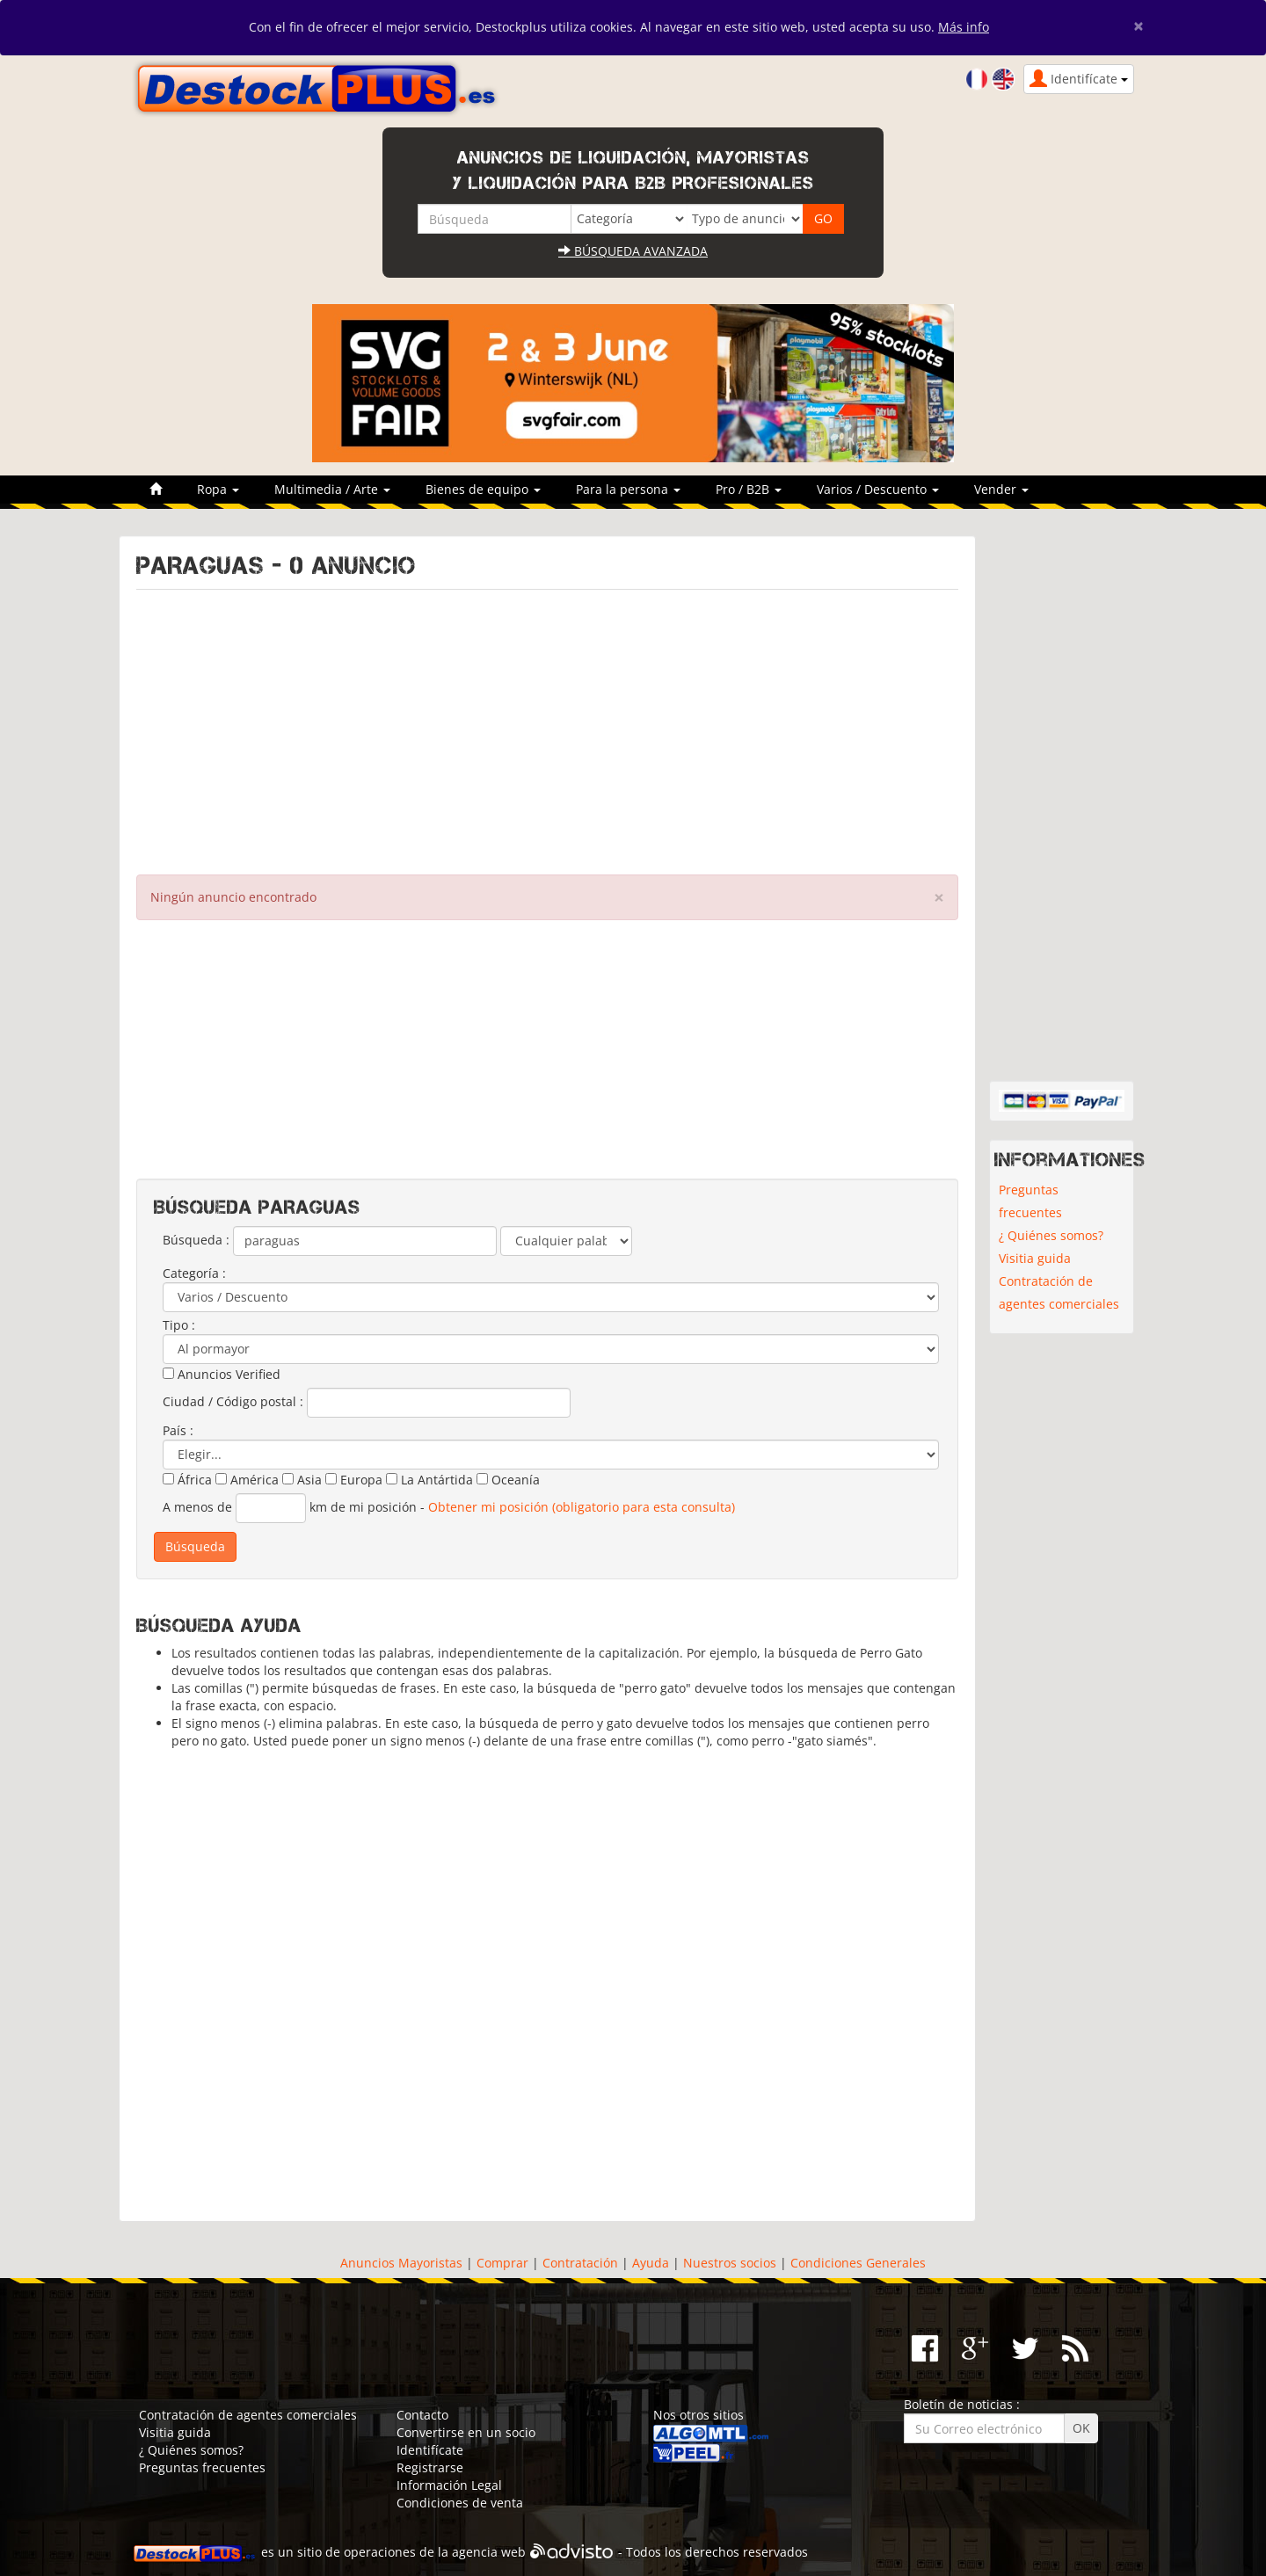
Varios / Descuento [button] (878, 489)
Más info (963, 26)
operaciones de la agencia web (435, 2551)
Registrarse (430, 2467)
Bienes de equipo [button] (483, 489)
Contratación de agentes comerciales (1059, 1292)
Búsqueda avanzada (633, 251)
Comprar (502, 2262)
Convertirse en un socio (466, 2432)
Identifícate (430, 2450)
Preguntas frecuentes (1030, 1201)
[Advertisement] (547, 728)
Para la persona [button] (628, 489)
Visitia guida (1035, 1258)
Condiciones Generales (858, 2262)
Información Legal (449, 2485)
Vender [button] (1001, 489)
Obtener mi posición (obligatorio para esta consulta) (581, 1506)
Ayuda (650, 2262)
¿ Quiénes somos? (1051, 1235)
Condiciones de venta (460, 2502)
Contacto (422, 2414)
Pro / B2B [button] (749, 489)
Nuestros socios (729, 2262)
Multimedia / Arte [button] (332, 489)
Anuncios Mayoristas (401, 2262)
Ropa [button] (218, 489)
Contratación (580, 2262)
